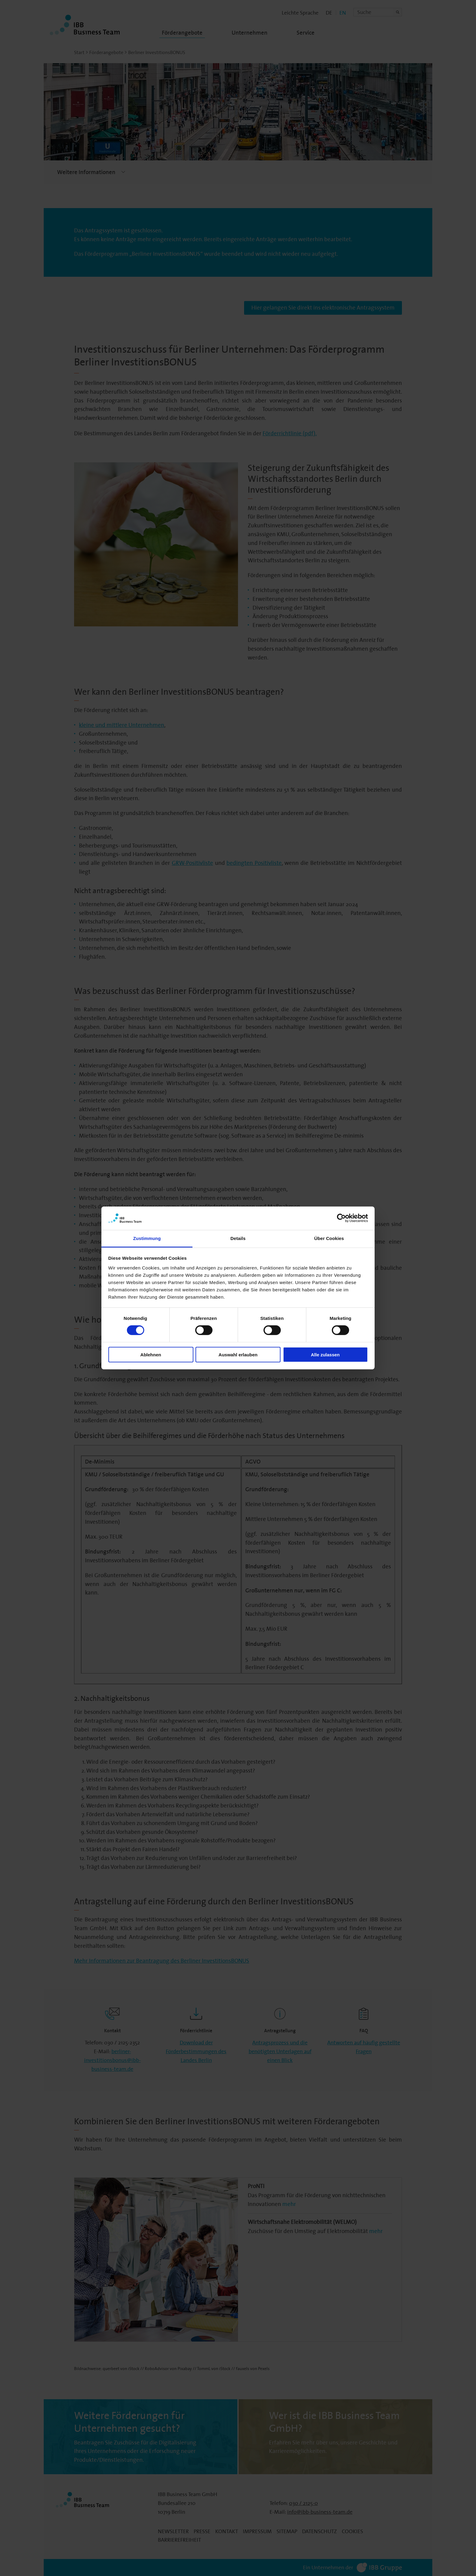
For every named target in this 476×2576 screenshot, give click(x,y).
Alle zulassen (325, 1354)
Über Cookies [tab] (329, 1238)
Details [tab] (238, 1238)
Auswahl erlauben (238, 1354)
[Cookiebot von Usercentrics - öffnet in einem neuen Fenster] (341, 1218)
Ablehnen (150, 1354)
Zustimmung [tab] (147, 1238)
